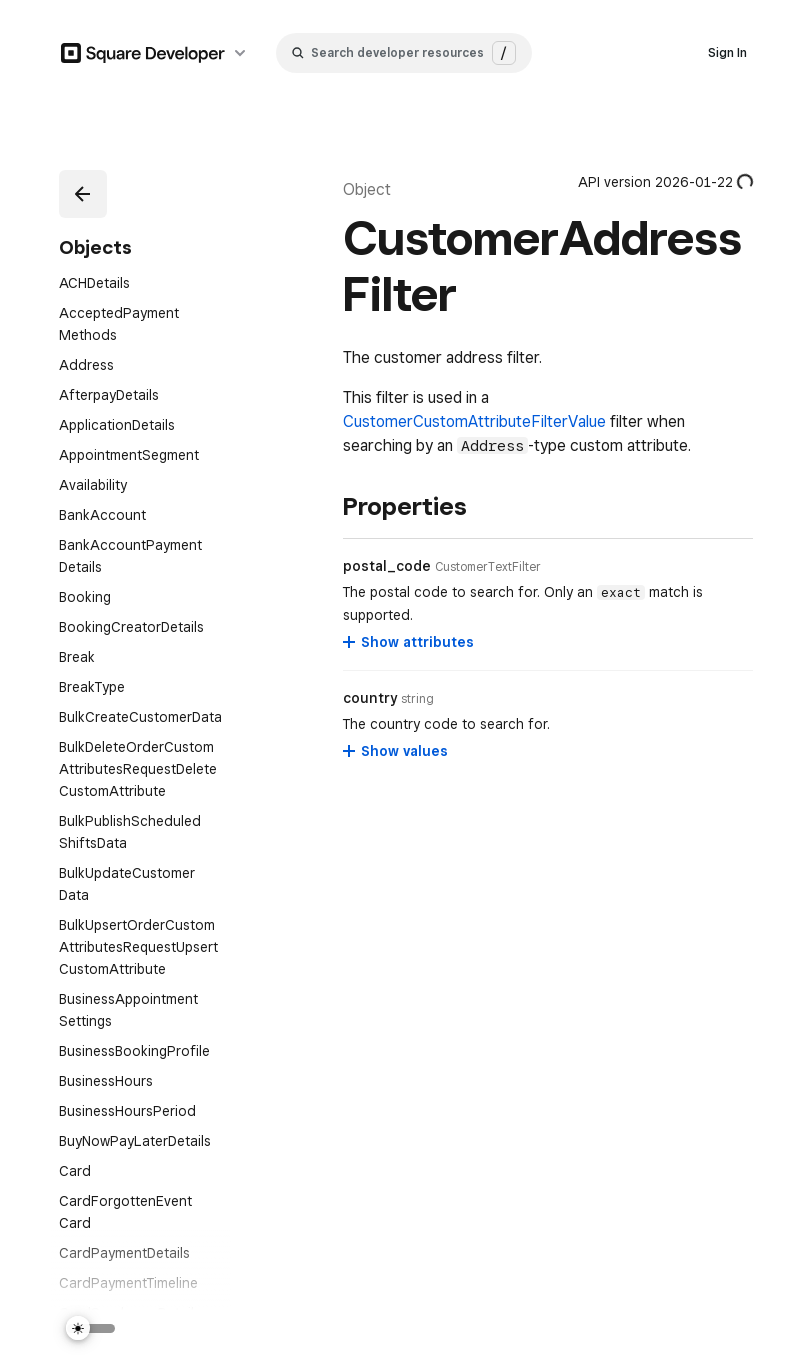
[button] (79, 190)
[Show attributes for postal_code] (409, 642)
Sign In (727, 52)
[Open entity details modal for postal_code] (488, 567)
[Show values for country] (396, 751)
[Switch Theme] (91, 1328)
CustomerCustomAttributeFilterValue (474, 421)
